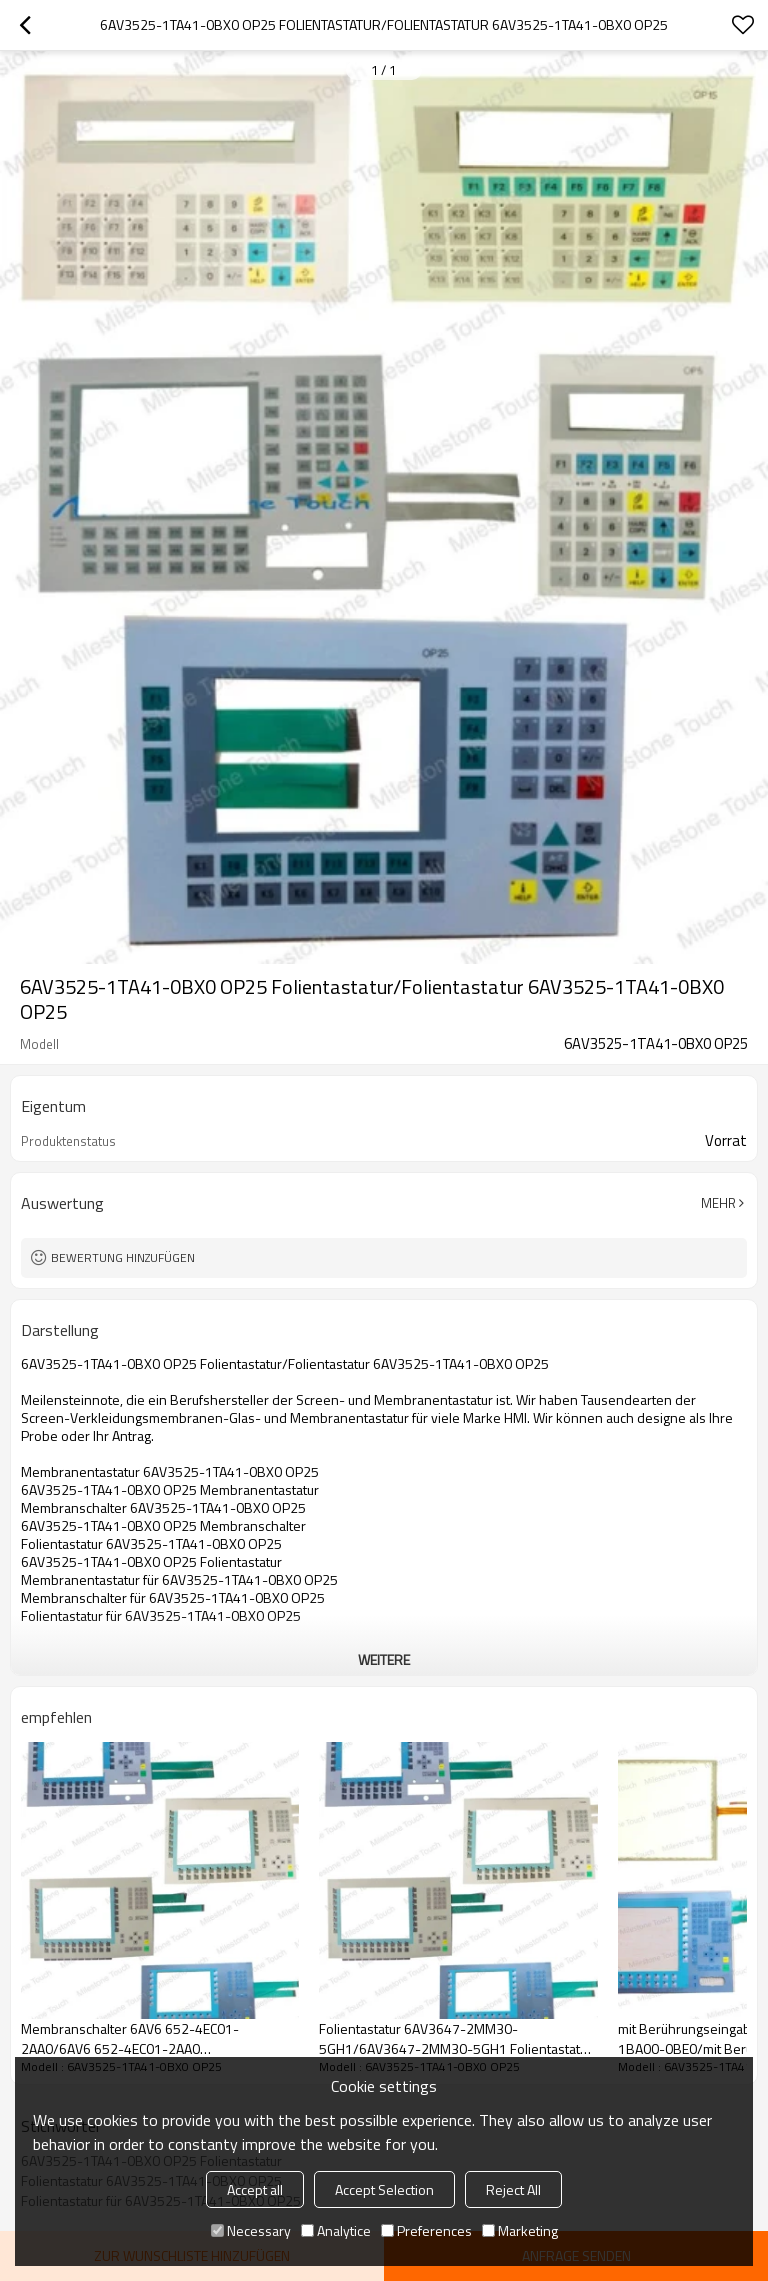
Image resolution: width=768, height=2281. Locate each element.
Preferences (426, 2230)
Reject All (513, 2189)
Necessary (251, 2230)
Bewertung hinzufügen (123, 1257)
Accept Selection (384, 2189)
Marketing (520, 2230)
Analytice (336, 2230)
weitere (384, 1659)
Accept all (255, 2189)
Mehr (718, 1203)
